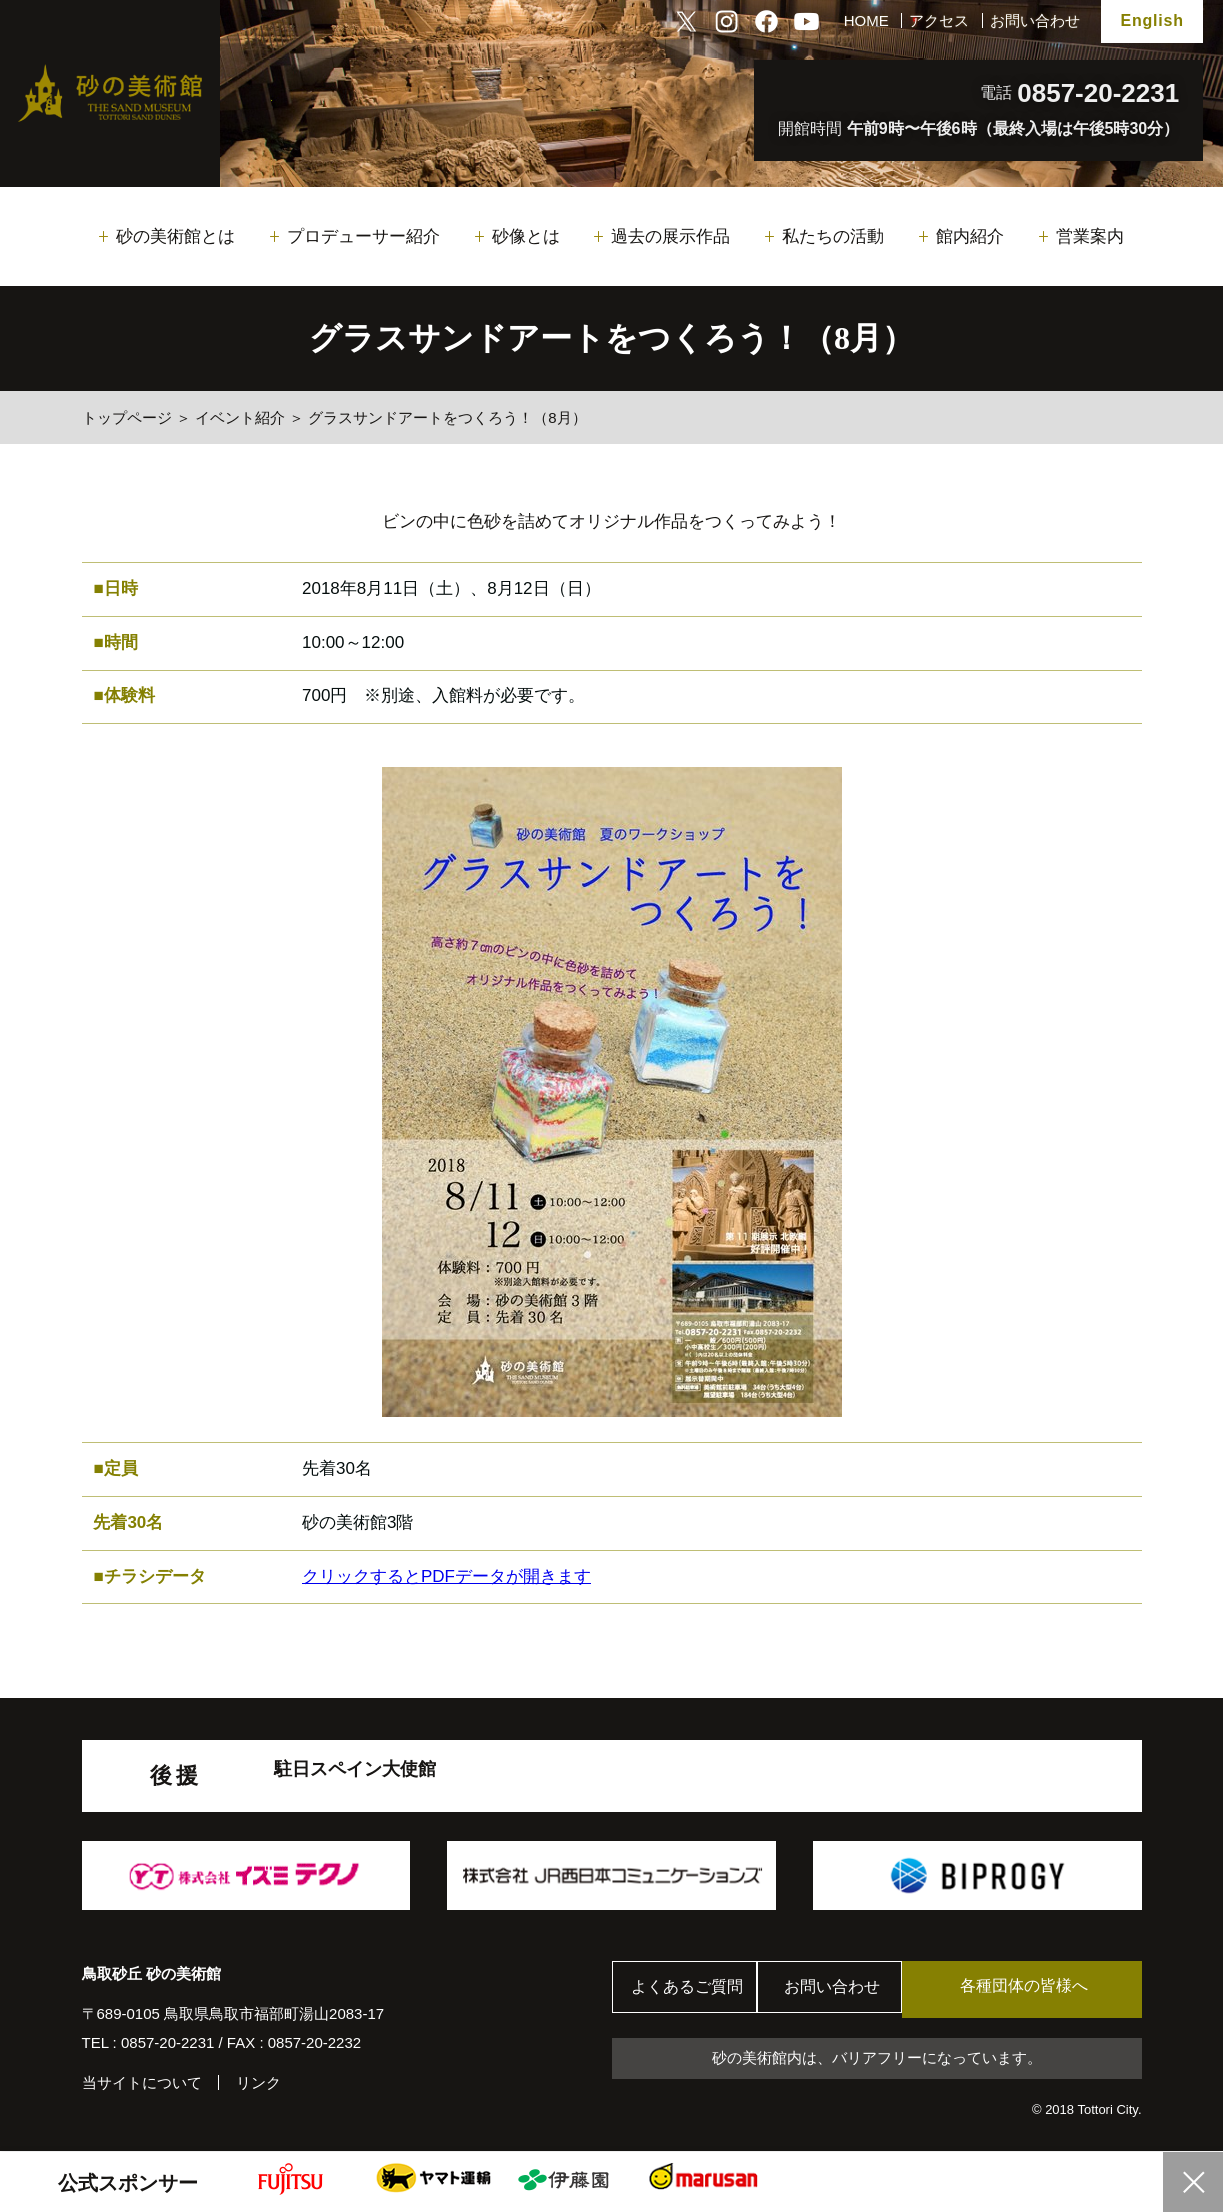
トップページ (127, 417)
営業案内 (1090, 236)
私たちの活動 (833, 236)
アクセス (939, 20)
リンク (258, 2082)
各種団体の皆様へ (1046, 1988)
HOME (866, 20)
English (1151, 20)
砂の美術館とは (175, 236)
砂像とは (526, 236)
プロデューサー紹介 (363, 236)
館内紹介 (970, 236)
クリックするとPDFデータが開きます (446, 1576)
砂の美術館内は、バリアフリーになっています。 (877, 2059)
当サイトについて (142, 2082)
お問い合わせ (1035, 20)
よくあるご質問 (691, 1989)
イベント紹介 (240, 417)
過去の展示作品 (670, 236)
